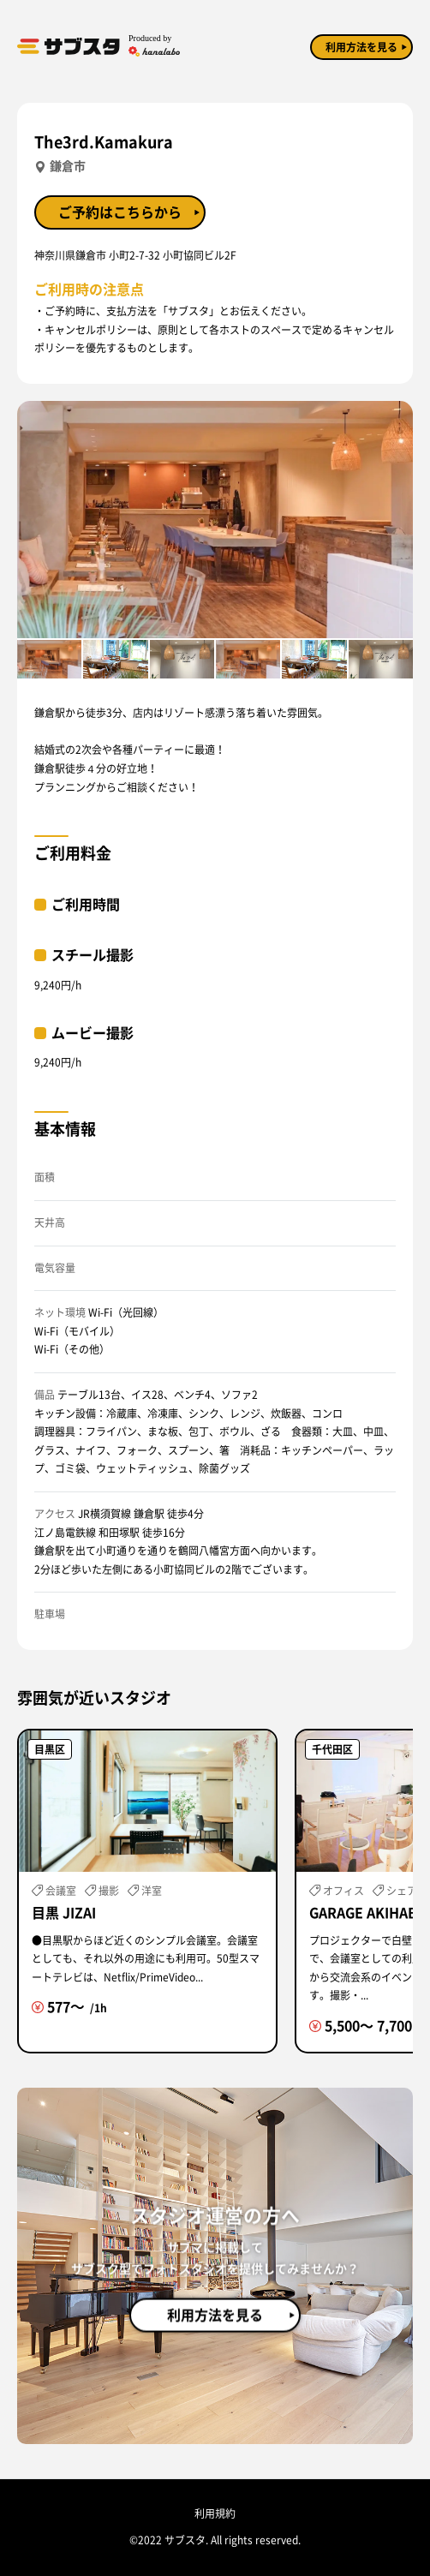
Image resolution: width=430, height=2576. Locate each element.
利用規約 (215, 2513)
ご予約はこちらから (120, 212)
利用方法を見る (361, 47)
